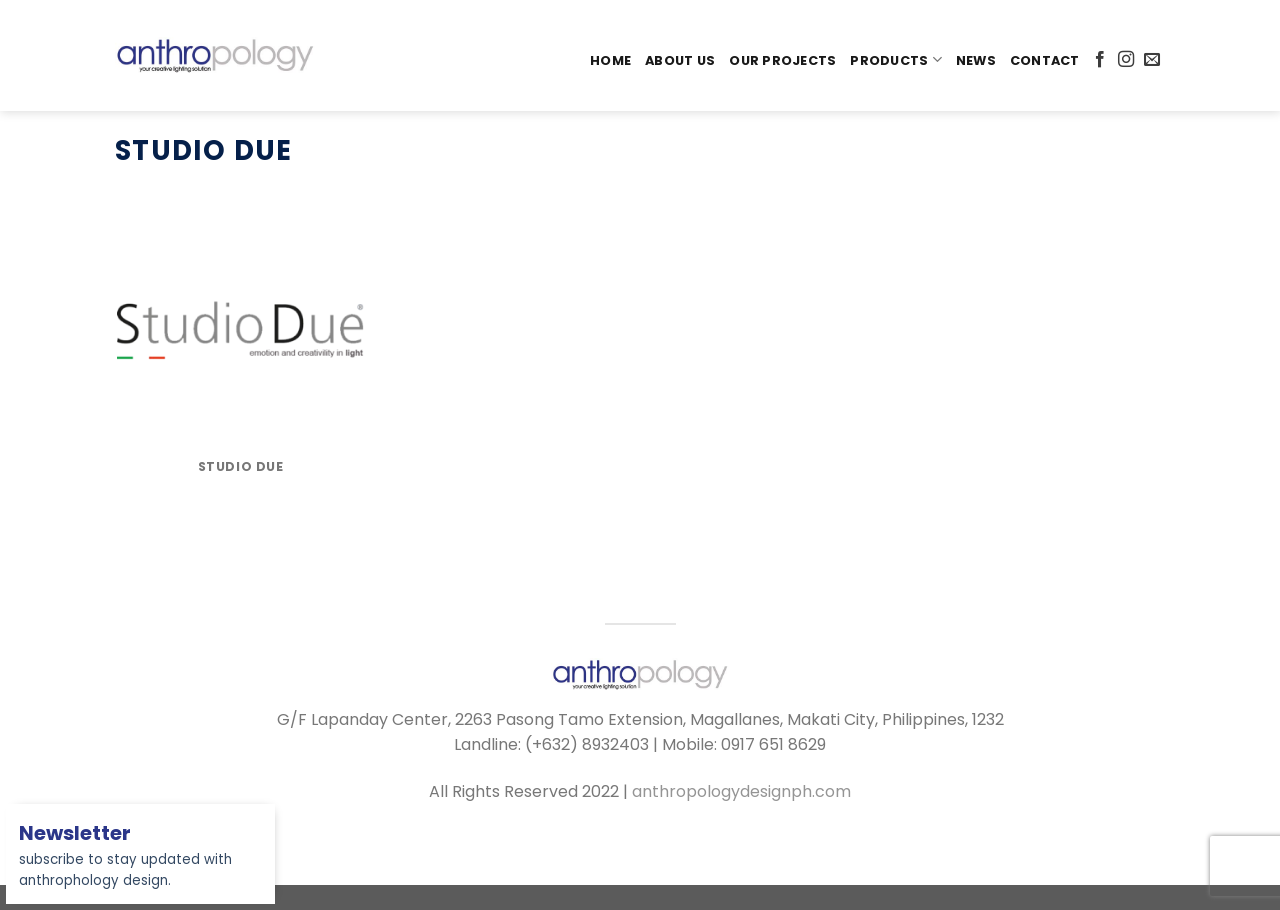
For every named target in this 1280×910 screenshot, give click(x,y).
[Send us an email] (1152, 60)
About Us (680, 60)
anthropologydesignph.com (741, 791)
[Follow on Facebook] (1100, 60)
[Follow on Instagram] (1126, 60)
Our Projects (782, 60)
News (976, 60)
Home (610, 60)
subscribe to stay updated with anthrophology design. (125, 858)
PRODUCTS (896, 59)
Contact (1045, 60)
